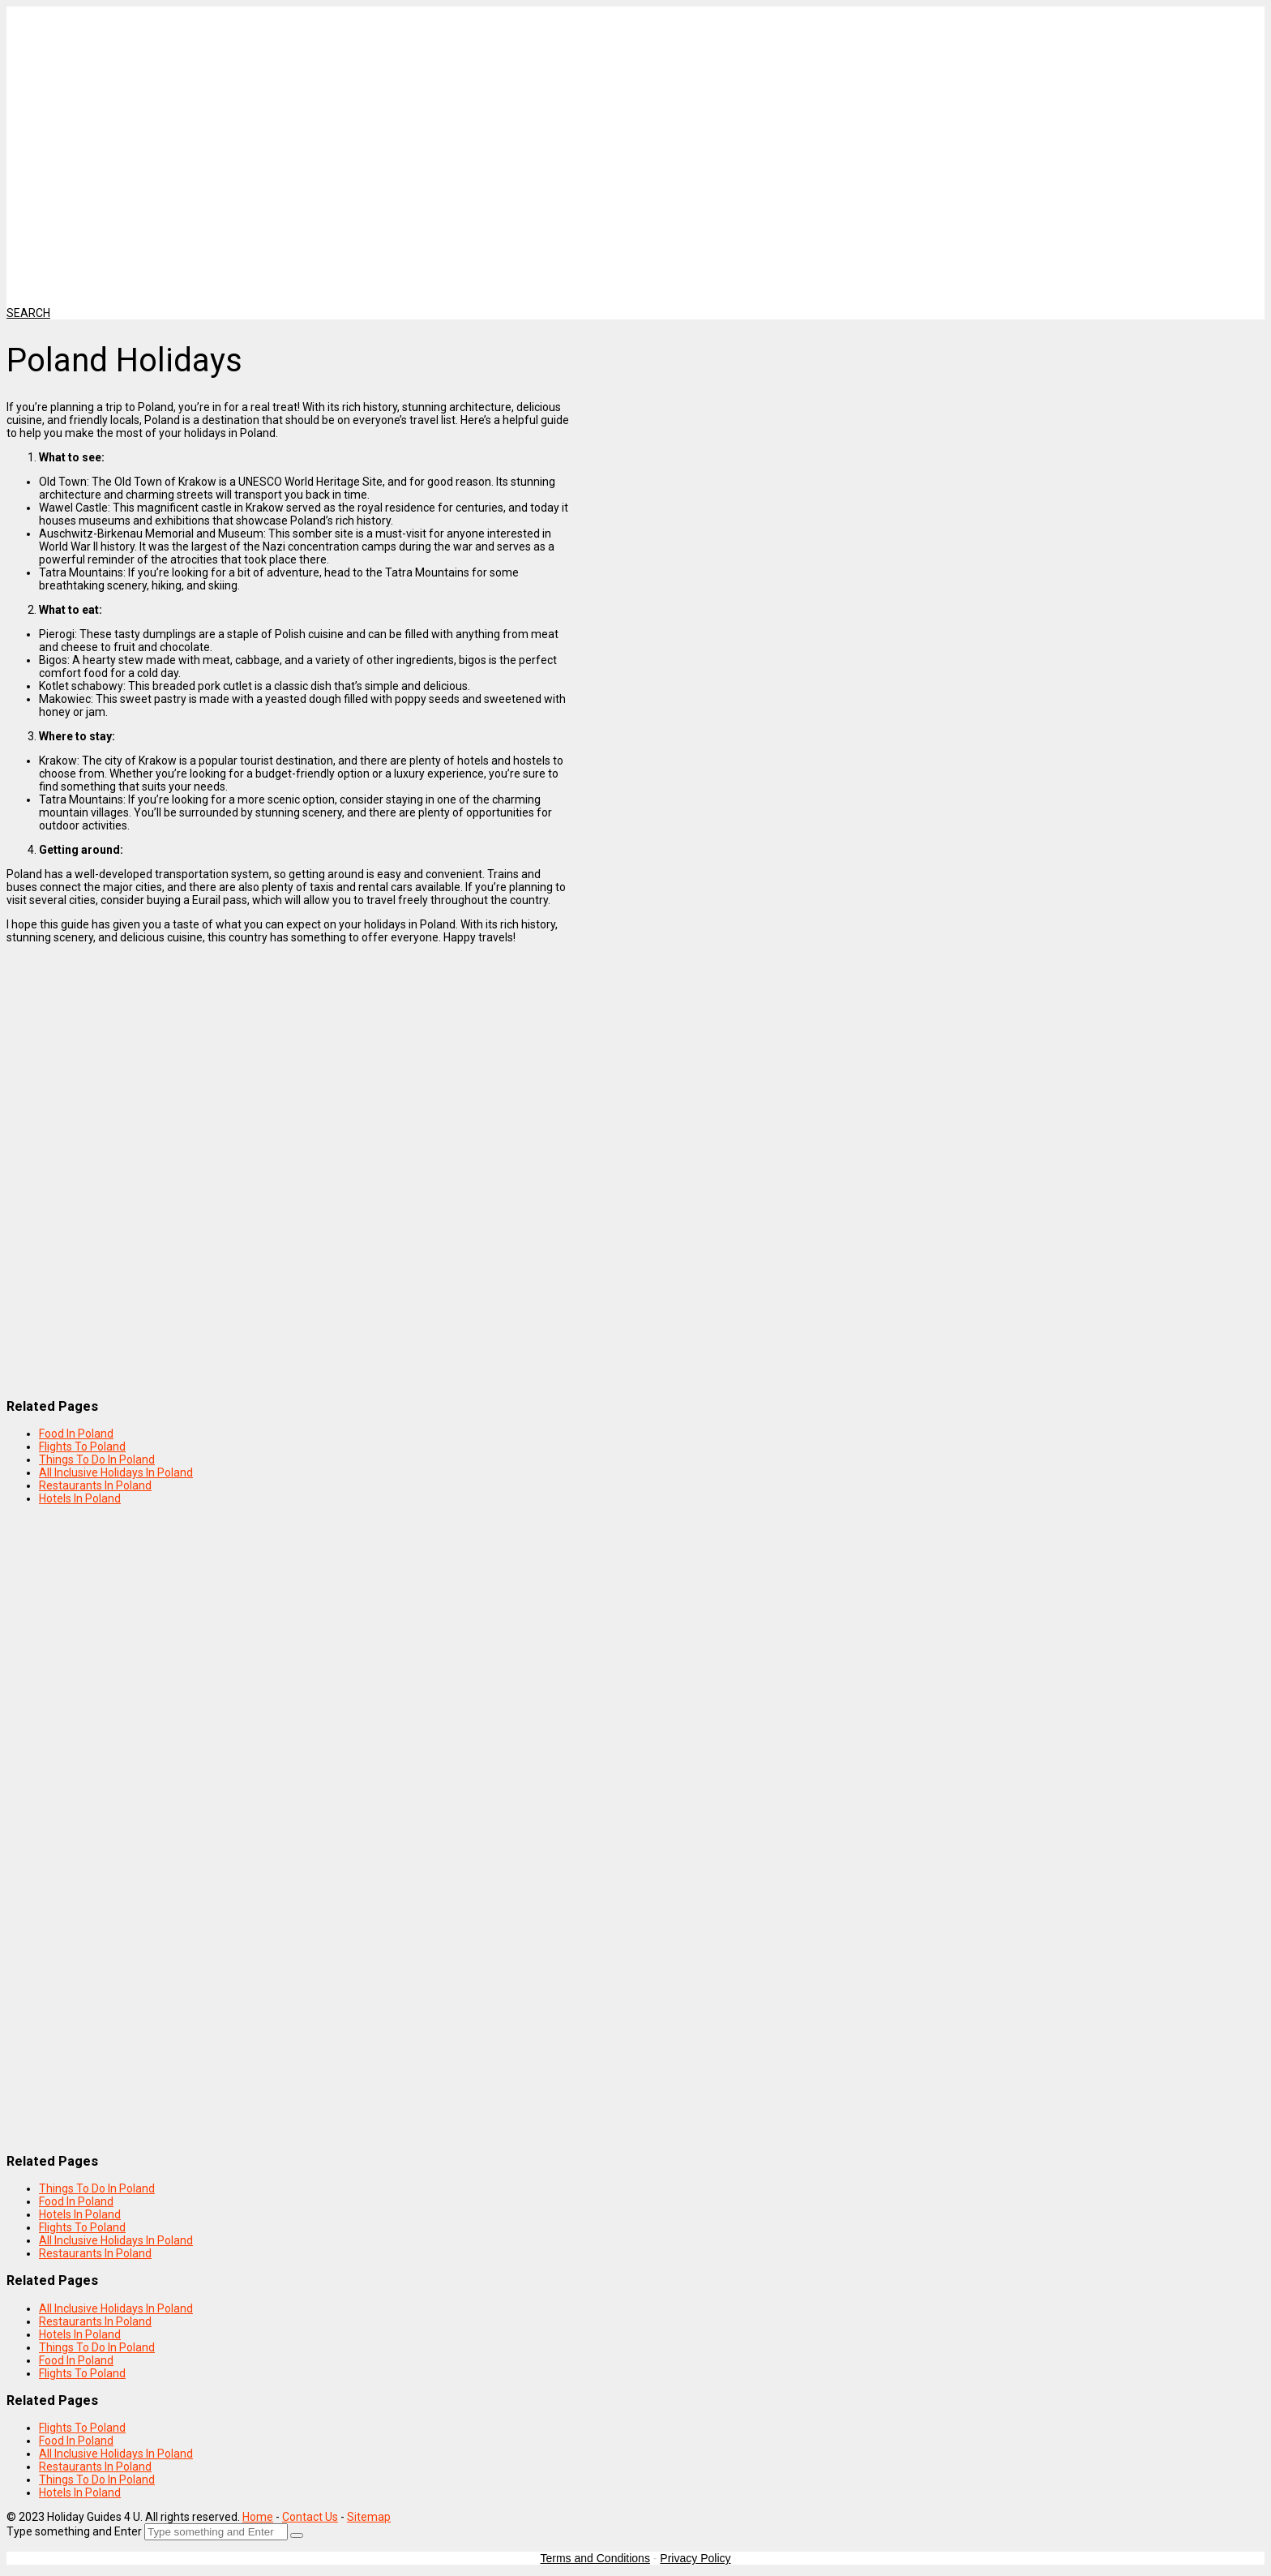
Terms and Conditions (595, 2558)
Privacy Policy (695, 2558)
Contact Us (310, 2516)
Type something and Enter (74, 2531)
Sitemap (369, 2516)
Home (257, 2516)
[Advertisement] (415, 120)
